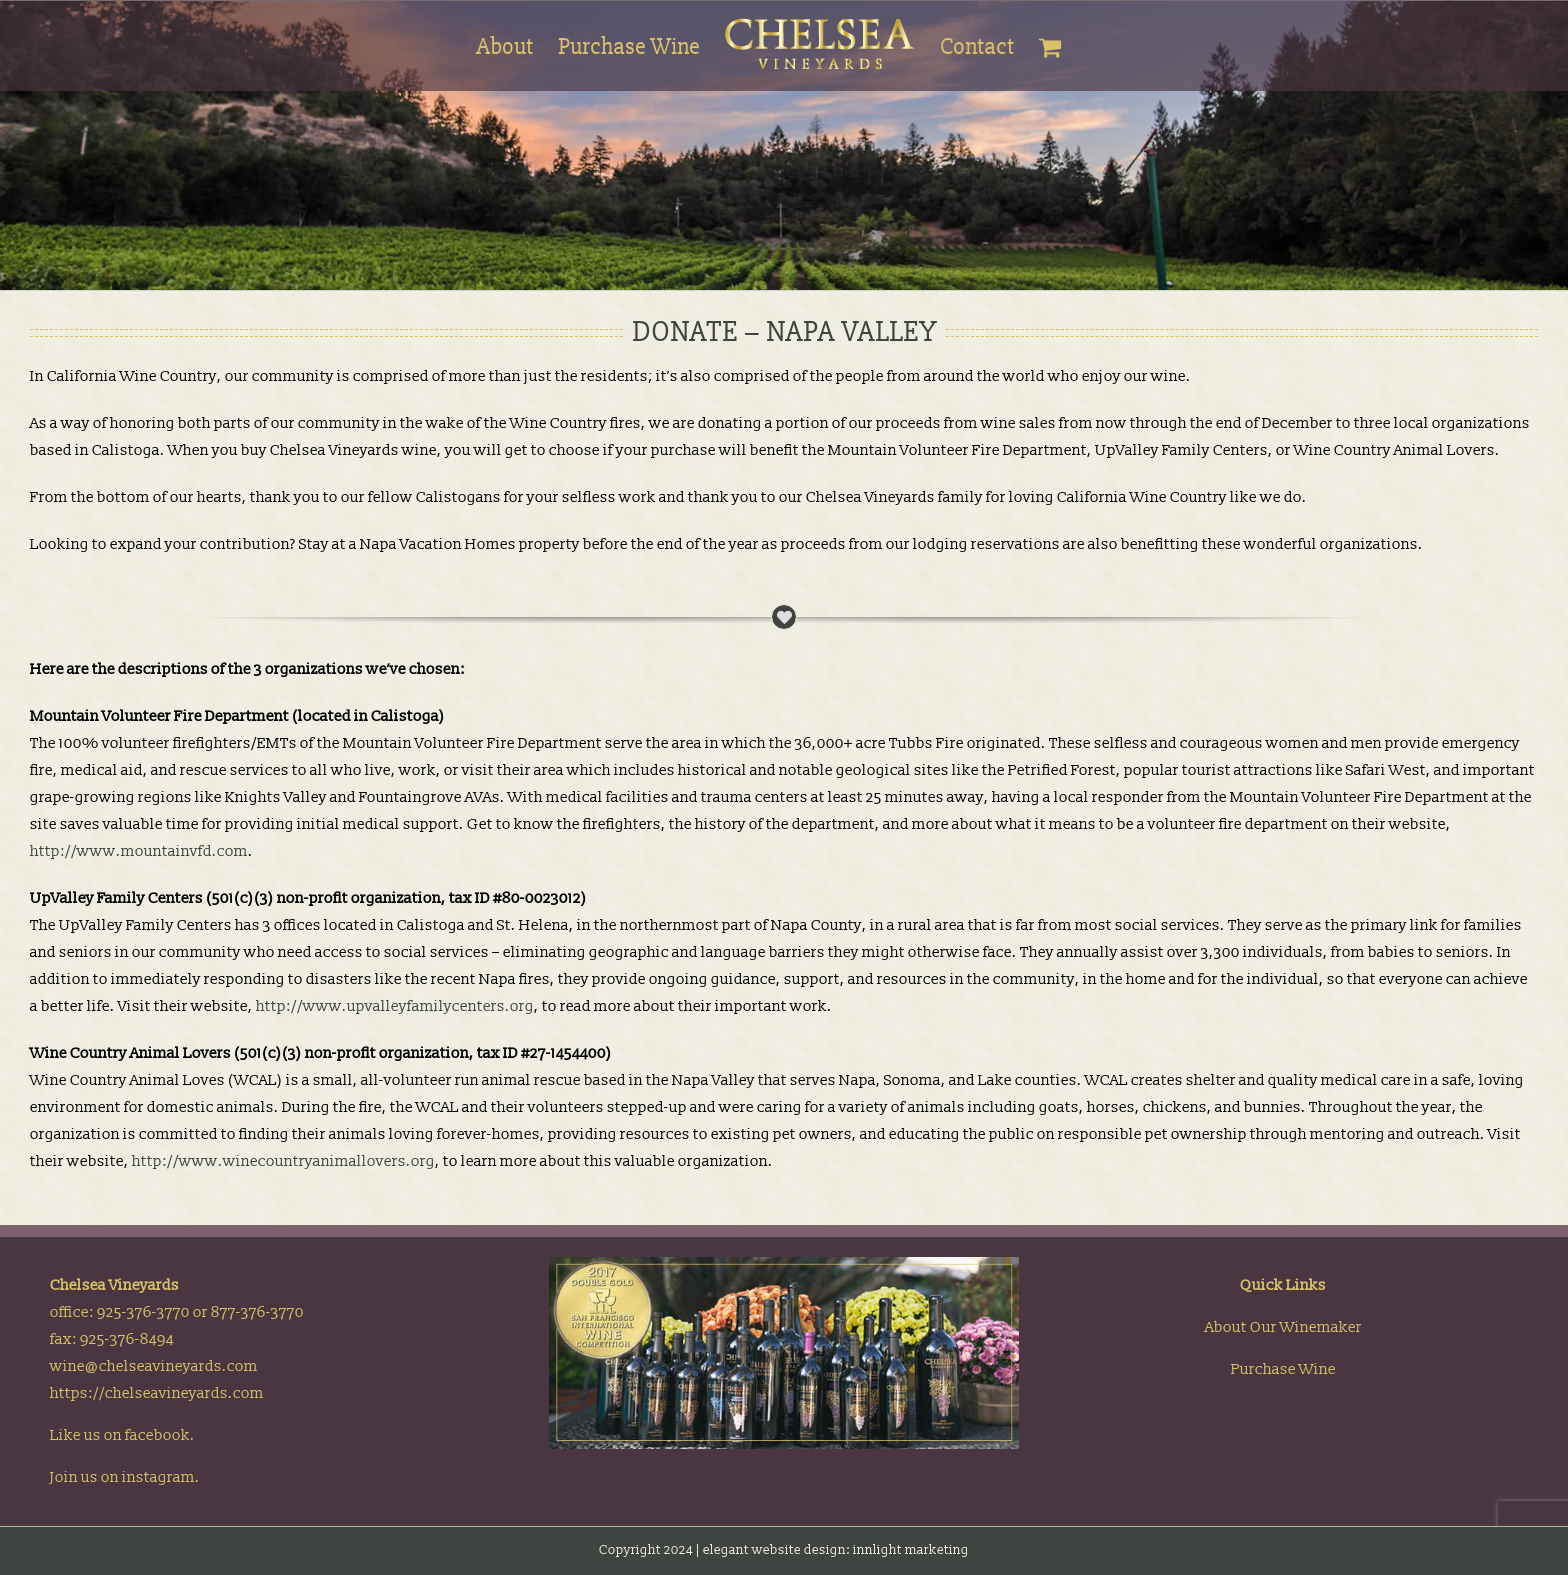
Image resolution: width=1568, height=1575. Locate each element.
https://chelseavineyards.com (157, 1394)
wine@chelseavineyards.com (154, 1367)
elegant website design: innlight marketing (836, 1551)
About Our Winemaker (1283, 1328)
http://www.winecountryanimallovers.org (283, 1161)
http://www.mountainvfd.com (139, 851)
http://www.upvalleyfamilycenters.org (395, 1006)
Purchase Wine (1283, 1370)
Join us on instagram (122, 1478)
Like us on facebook (120, 1436)
